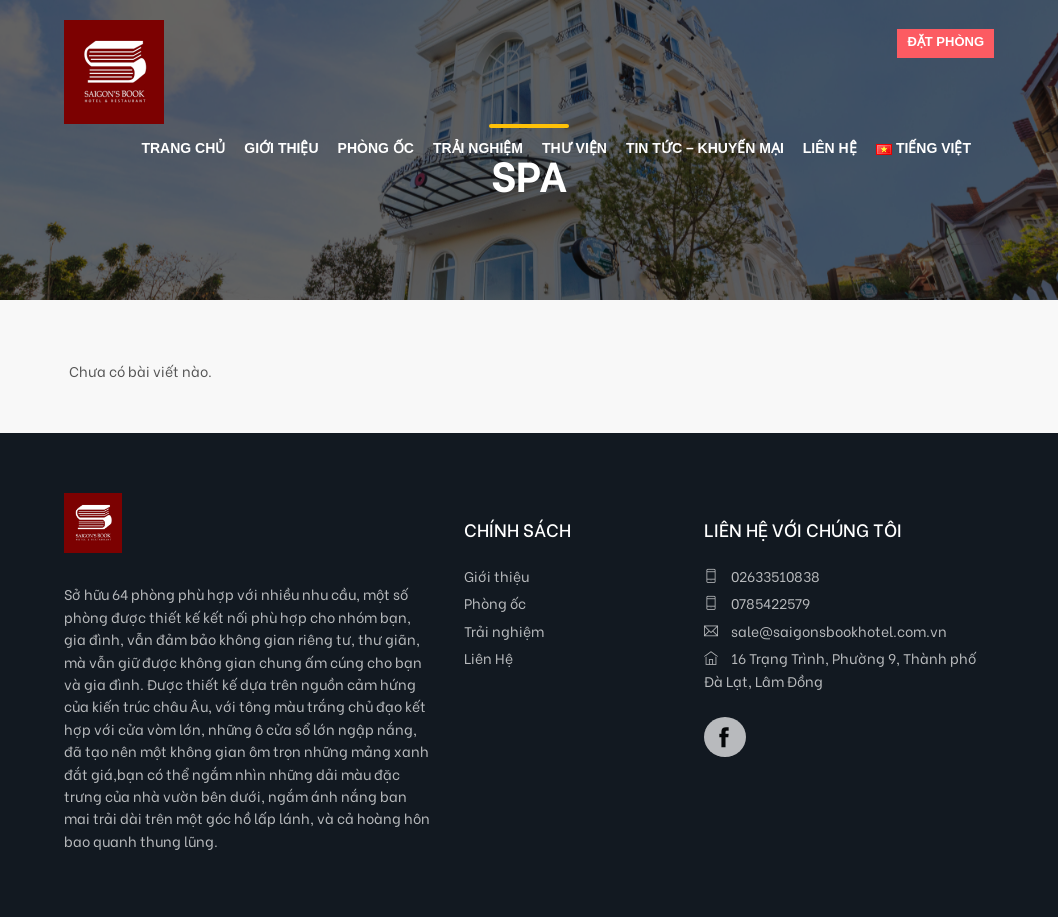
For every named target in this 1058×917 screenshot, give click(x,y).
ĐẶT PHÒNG (945, 41)
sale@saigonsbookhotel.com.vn (825, 630)
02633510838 (762, 575)
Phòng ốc (495, 602)
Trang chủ (183, 148)
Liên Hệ (488, 657)
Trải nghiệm (504, 630)
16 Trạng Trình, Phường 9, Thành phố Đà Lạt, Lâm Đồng (840, 668)
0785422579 (757, 602)
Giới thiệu (496, 575)
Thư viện (574, 148)
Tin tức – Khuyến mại (705, 148)
